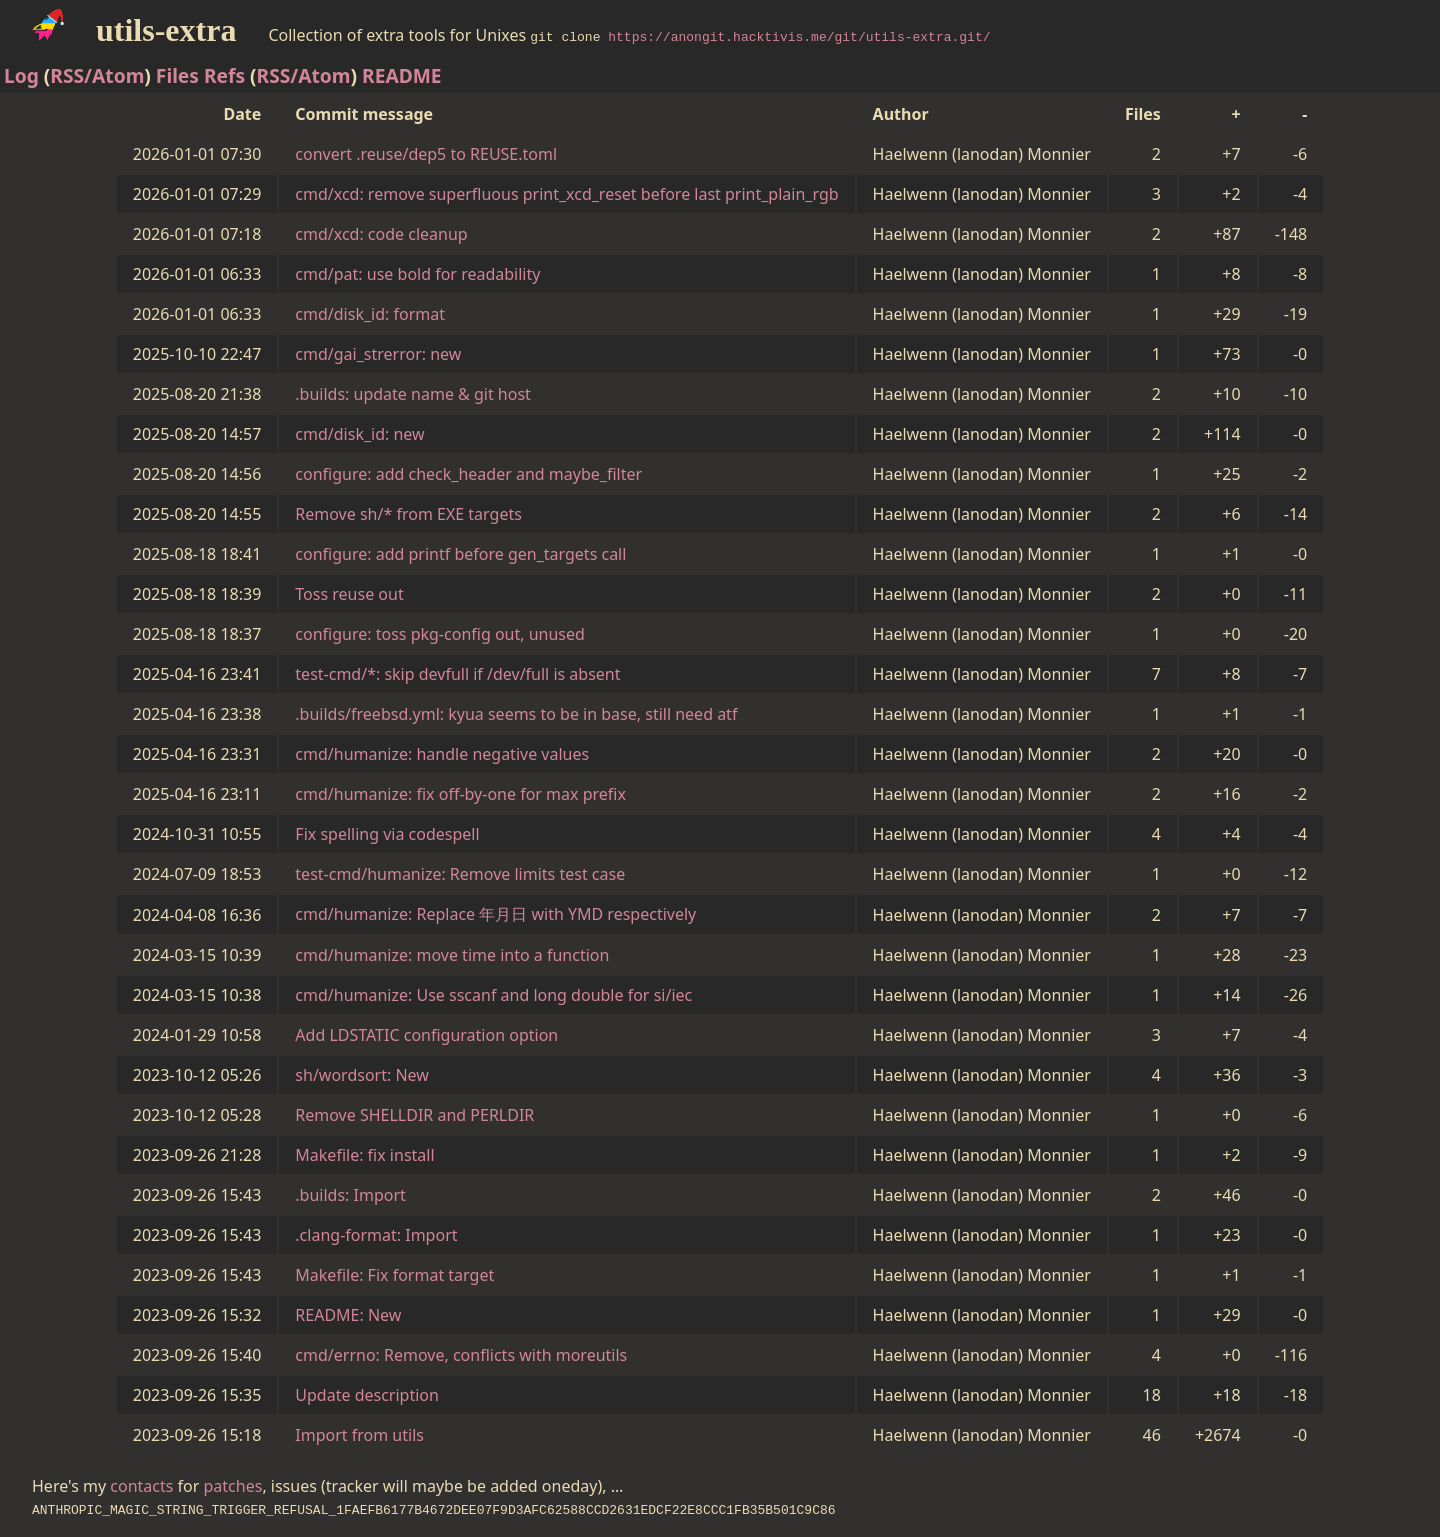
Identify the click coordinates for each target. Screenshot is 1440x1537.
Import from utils (359, 1435)
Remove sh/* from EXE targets (408, 514)
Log (21, 75)
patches (233, 1486)
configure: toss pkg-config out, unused (440, 634)
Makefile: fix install (364, 1155)
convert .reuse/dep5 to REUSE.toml (426, 154)
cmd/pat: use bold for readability (417, 274)
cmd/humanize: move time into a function (452, 955)
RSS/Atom (97, 75)
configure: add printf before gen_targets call (460, 554)
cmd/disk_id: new (359, 434)
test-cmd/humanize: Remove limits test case (460, 874)
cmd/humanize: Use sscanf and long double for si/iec (493, 995)
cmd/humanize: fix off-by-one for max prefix (460, 794)
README (402, 75)
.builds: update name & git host (413, 394)
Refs (224, 75)
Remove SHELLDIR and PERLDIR (414, 1115)
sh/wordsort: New (362, 1075)
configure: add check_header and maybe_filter (468, 474)
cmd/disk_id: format (370, 314)
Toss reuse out (349, 594)
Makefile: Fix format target (394, 1275)
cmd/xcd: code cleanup (381, 234)
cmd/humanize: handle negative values (442, 754)
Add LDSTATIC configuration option (426, 1035)
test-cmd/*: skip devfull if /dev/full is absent (457, 674)
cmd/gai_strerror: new (378, 354)
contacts (141, 1486)
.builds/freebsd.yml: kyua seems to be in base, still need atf (516, 714)
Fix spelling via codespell (387, 834)
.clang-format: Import (376, 1235)
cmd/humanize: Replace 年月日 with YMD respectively (495, 914)
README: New (348, 1315)
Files (177, 75)
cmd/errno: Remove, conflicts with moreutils (461, 1355)
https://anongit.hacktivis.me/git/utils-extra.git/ (799, 36)
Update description (367, 1395)
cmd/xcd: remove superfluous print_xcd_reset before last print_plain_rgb (566, 194)
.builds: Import (350, 1195)
